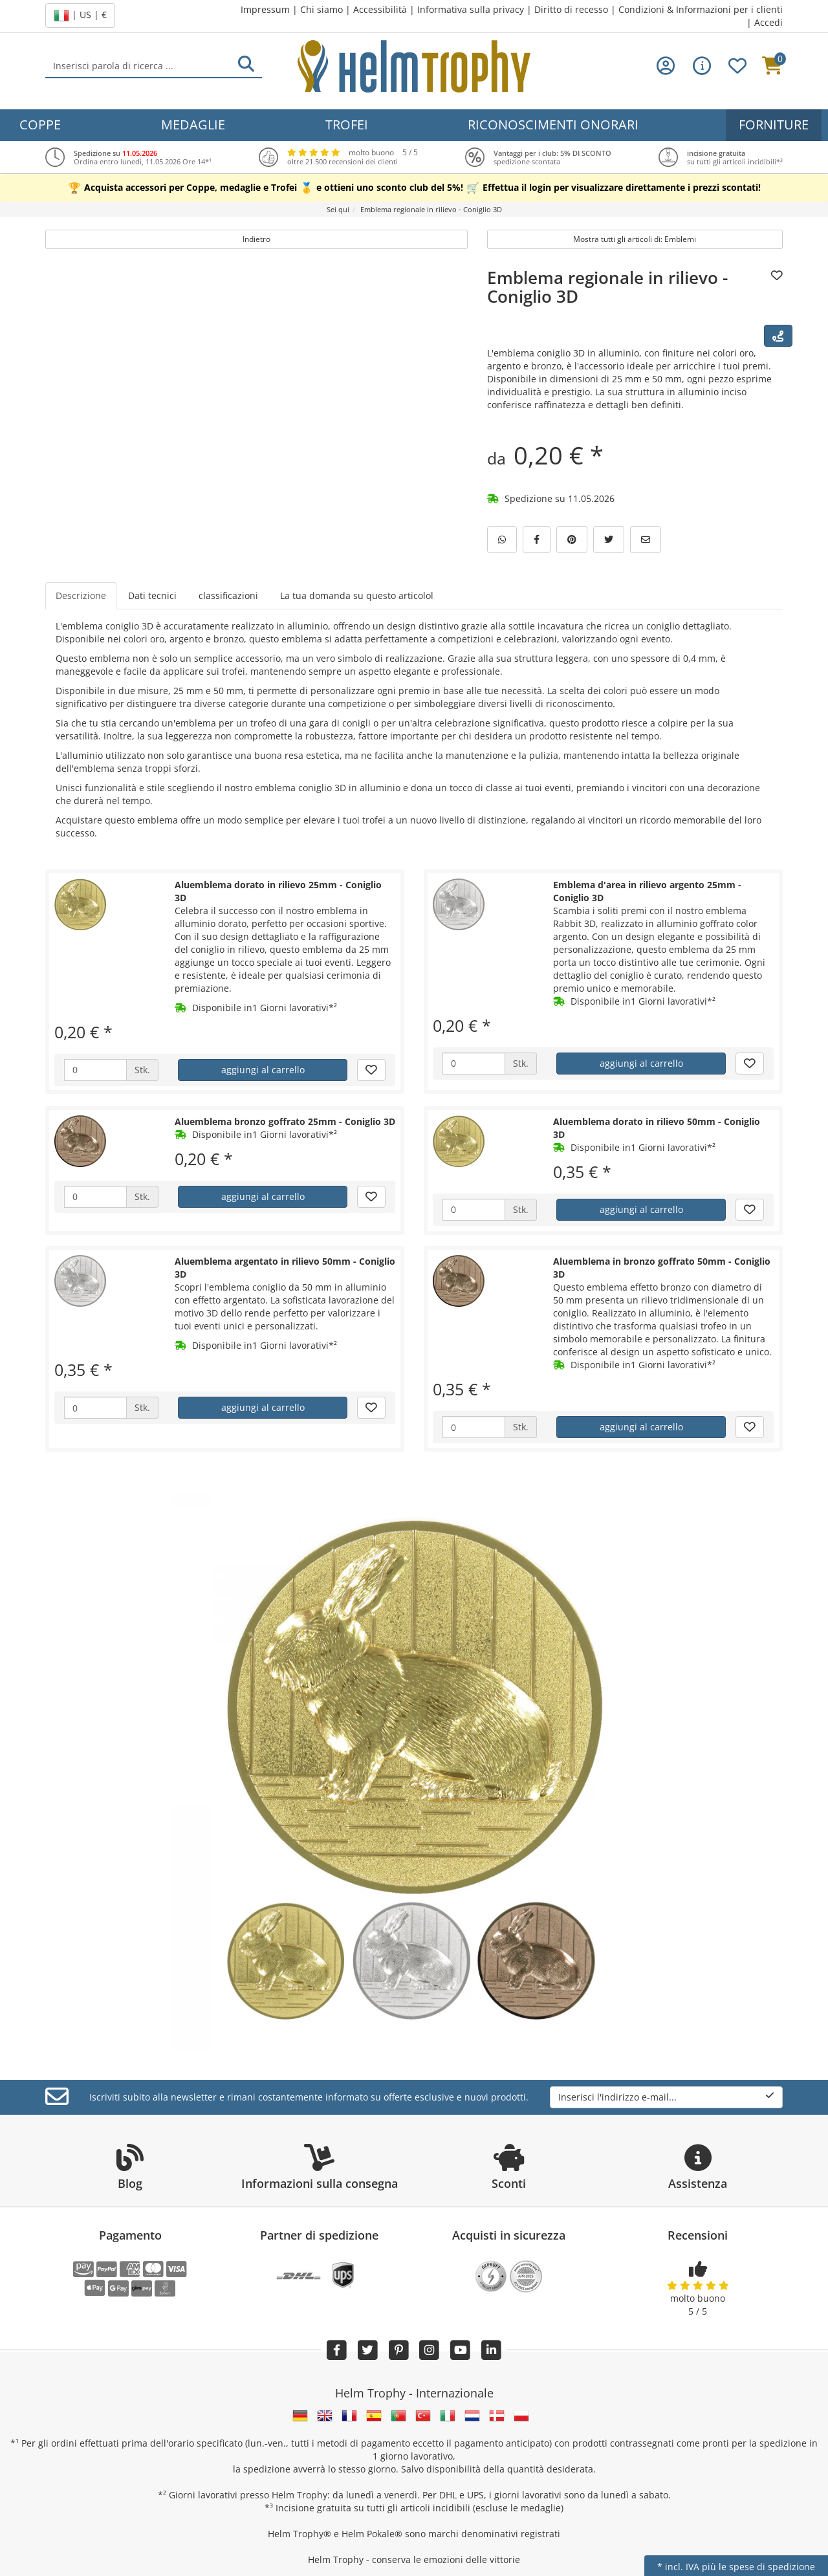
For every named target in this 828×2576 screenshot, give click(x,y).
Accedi (768, 22)
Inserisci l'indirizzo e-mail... (666, 2097)
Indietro (256, 239)
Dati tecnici (152, 595)
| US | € (80, 15)
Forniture (774, 124)
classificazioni (228, 595)
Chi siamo (321, 9)
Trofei (346, 124)
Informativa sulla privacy (470, 9)
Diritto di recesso (571, 9)
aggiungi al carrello (263, 1070)
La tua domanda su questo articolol (356, 595)
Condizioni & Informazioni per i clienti (700, 9)
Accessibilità (380, 9)
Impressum (265, 9)
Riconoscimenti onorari (553, 124)
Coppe (40, 124)
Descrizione (81, 595)
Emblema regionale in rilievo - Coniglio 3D (607, 287)
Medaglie (193, 124)
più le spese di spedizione (758, 2566)
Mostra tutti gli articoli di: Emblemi (634, 239)
